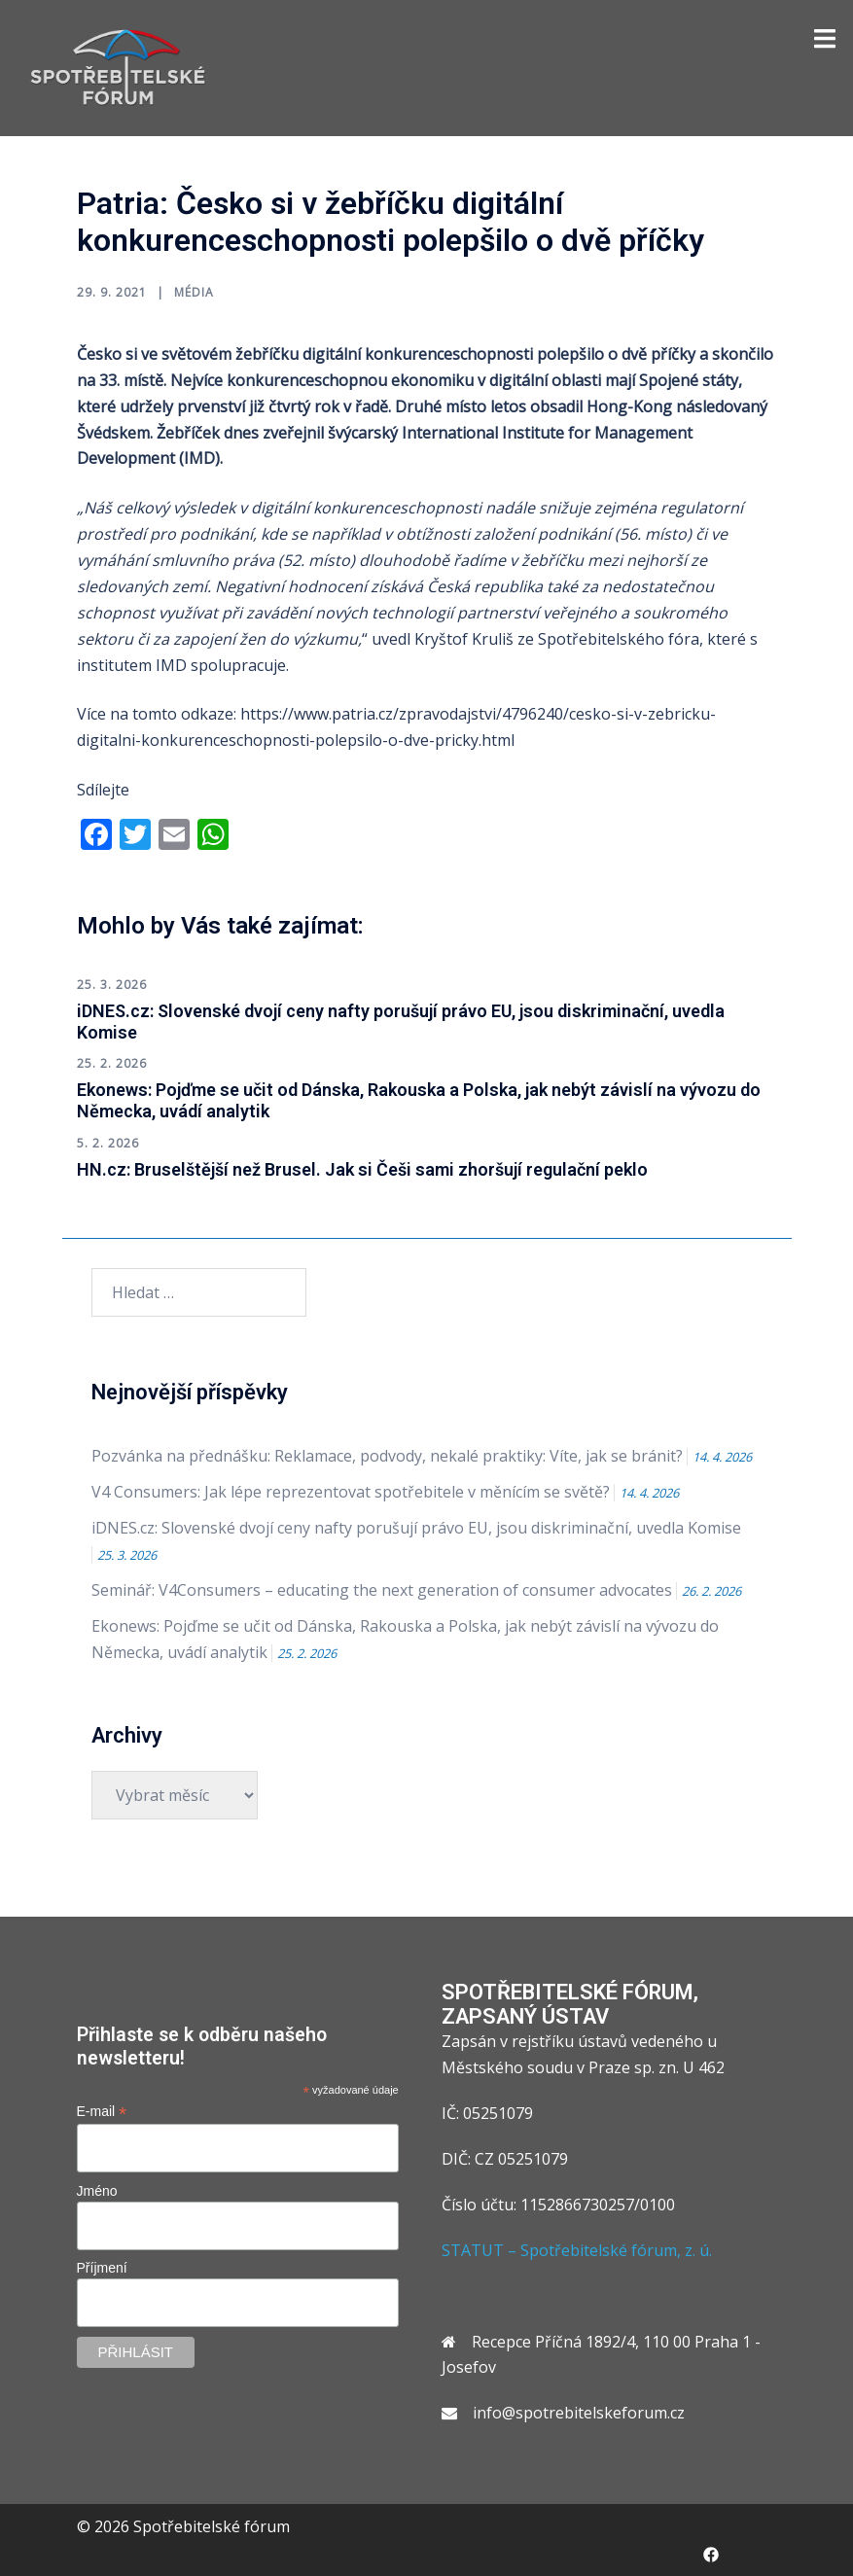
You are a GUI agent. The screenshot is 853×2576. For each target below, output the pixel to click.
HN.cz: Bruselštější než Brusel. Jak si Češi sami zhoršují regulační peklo (362, 1169)
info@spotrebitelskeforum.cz (579, 2412)
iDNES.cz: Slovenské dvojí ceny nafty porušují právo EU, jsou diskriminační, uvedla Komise (416, 1527)
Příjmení (102, 2268)
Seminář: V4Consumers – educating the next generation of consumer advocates (381, 1590)
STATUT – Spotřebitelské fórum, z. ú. (577, 2250)
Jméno (97, 2191)
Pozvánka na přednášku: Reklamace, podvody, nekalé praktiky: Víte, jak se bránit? (387, 1455)
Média (194, 292)
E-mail (102, 2111)
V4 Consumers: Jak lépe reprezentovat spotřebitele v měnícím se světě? (350, 1491)
